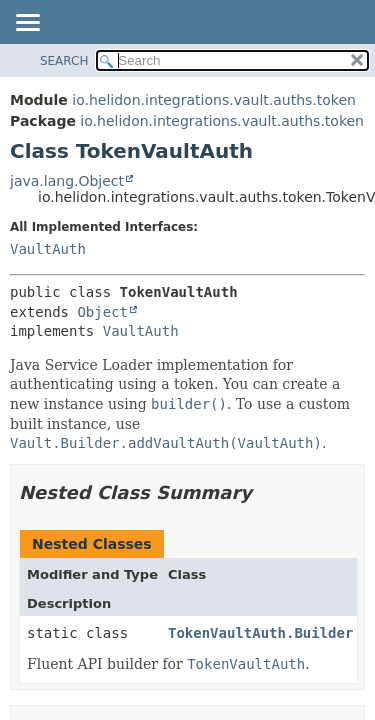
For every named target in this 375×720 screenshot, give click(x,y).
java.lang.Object (67, 181)
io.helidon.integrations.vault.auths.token (214, 100)
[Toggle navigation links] (27, 24)
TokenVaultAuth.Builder (260, 633)
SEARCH (64, 61)
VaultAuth (48, 249)
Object (102, 312)
